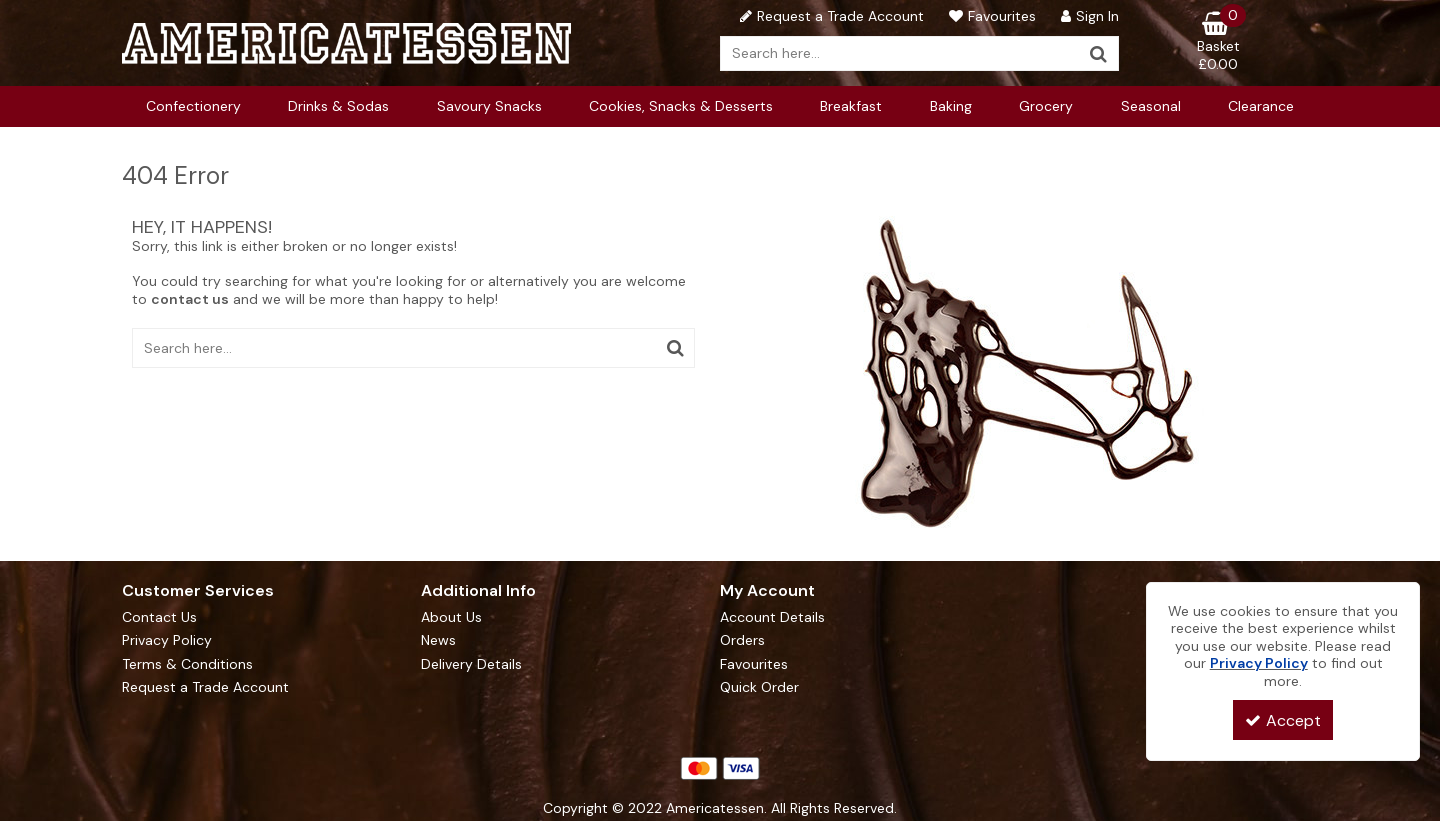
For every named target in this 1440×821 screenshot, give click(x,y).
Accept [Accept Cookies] (1283, 720)
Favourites (754, 664)
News (438, 640)
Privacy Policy (167, 640)
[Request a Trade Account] (829, 16)
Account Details (772, 617)
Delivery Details (471, 664)
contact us (190, 299)
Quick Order (759, 687)
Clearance (1261, 106)
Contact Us (159, 617)
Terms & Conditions (187, 664)
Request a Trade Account (205, 687)
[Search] (900, 53)
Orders (742, 640)
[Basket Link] (1218, 42)
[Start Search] (1099, 53)
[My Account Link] (1087, 16)
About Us (451, 617)
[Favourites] (990, 16)
